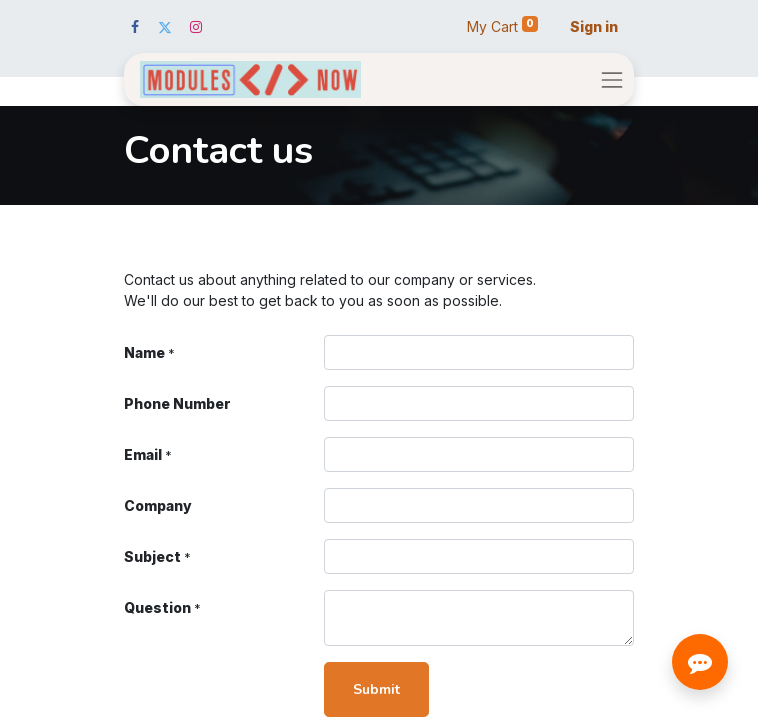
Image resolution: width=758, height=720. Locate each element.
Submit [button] (376, 689)
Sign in (594, 26)
